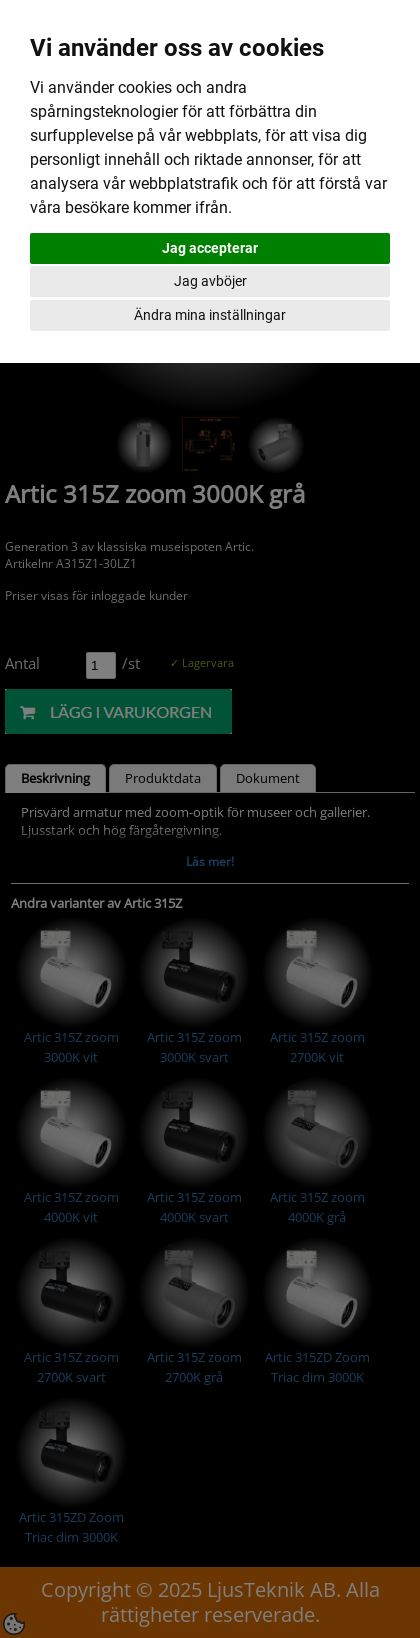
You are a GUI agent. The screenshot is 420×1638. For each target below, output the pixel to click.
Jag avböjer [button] (210, 281)
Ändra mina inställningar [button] (210, 315)
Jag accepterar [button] (210, 248)
